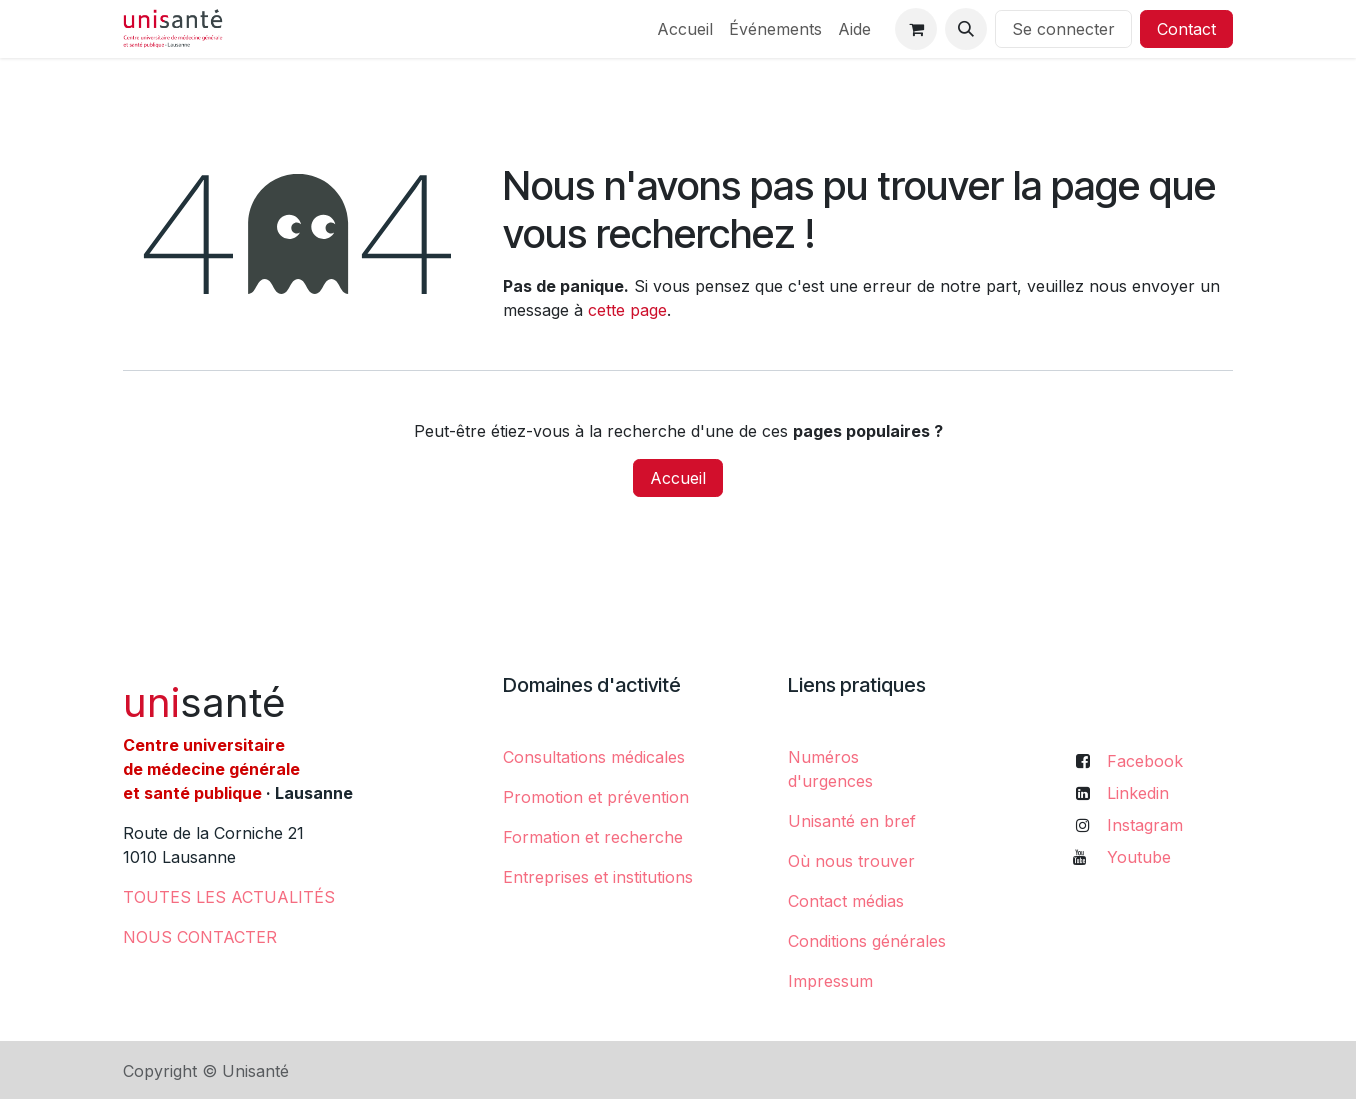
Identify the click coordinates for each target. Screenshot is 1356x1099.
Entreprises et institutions (598, 877)
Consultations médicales (594, 757)
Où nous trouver (851, 861)
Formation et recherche (593, 837)
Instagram (1145, 825)
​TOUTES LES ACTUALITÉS (229, 897)
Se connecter (1063, 29)
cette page (627, 310)
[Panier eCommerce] (916, 29)
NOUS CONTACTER (200, 937)
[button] (966, 29)
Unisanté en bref (852, 821)
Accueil (678, 478)
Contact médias (846, 901)
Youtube (1139, 857)
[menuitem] (685, 29)
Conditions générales (867, 941)
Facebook (1145, 761)
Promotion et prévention (596, 797)
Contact (1186, 29)
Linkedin (1138, 793)
